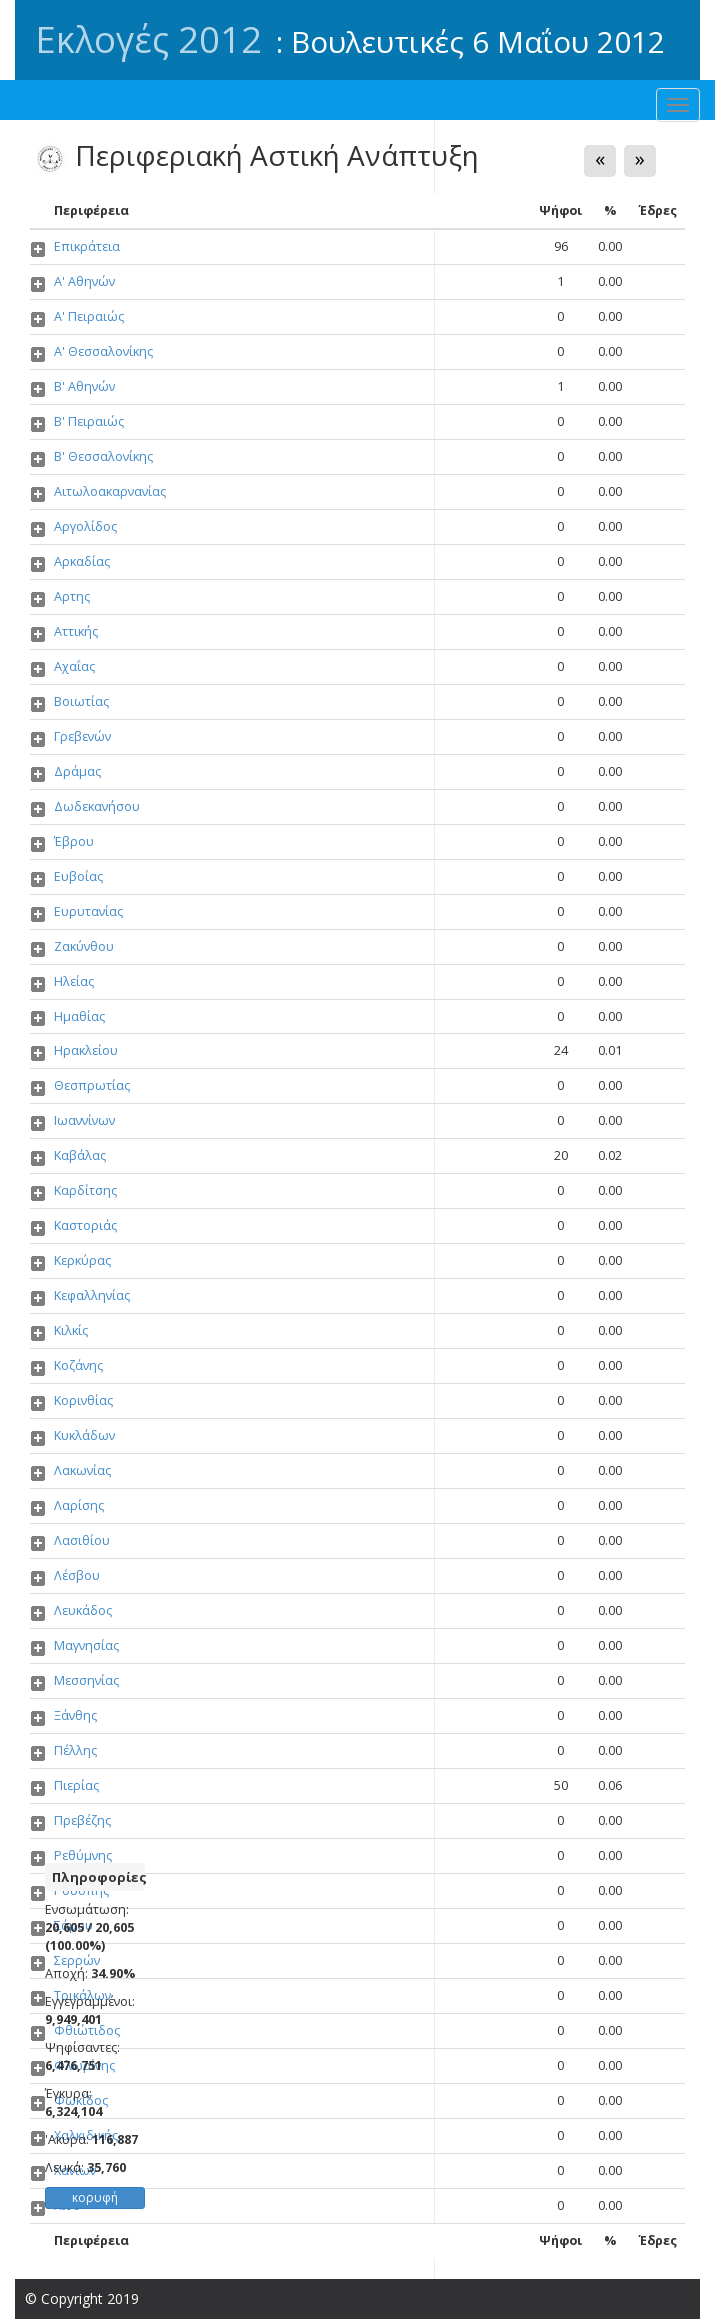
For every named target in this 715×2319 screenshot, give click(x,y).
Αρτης (72, 596)
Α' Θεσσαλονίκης (103, 351)
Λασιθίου (82, 1540)
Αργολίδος (85, 526)
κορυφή (95, 2197)
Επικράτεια (87, 246)
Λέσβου (77, 1575)
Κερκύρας (82, 1260)
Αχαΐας (74, 666)
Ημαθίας (79, 1016)
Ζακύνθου (84, 946)
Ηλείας (74, 981)
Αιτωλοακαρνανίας (110, 491)
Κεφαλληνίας (92, 1295)
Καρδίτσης (85, 1190)
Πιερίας (76, 1785)
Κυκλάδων (84, 1435)
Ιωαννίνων (84, 1120)
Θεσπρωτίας (92, 1085)
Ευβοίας (78, 876)
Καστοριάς (85, 1225)
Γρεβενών (82, 736)
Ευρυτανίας (88, 911)
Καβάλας (80, 1155)
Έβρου (74, 841)
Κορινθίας (83, 1400)
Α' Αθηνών (84, 281)
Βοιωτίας (81, 701)
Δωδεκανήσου (97, 806)
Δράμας (77, 771)
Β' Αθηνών (84, 386)
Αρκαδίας (82, 561)
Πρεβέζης (82, 1820)
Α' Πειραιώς (89, 316)
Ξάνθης (75, 1715)
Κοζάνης (78, 1365)
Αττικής (76, 631)
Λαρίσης (79, 1505)
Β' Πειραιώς (89, 421)
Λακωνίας (82, 1470)
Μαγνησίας (86, 1645)
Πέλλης (75, 1750)
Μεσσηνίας (86, 1680)
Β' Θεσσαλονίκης (103, 456)
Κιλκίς (71, 1330)
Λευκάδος (83, 1610)
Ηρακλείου (86, 1050)
